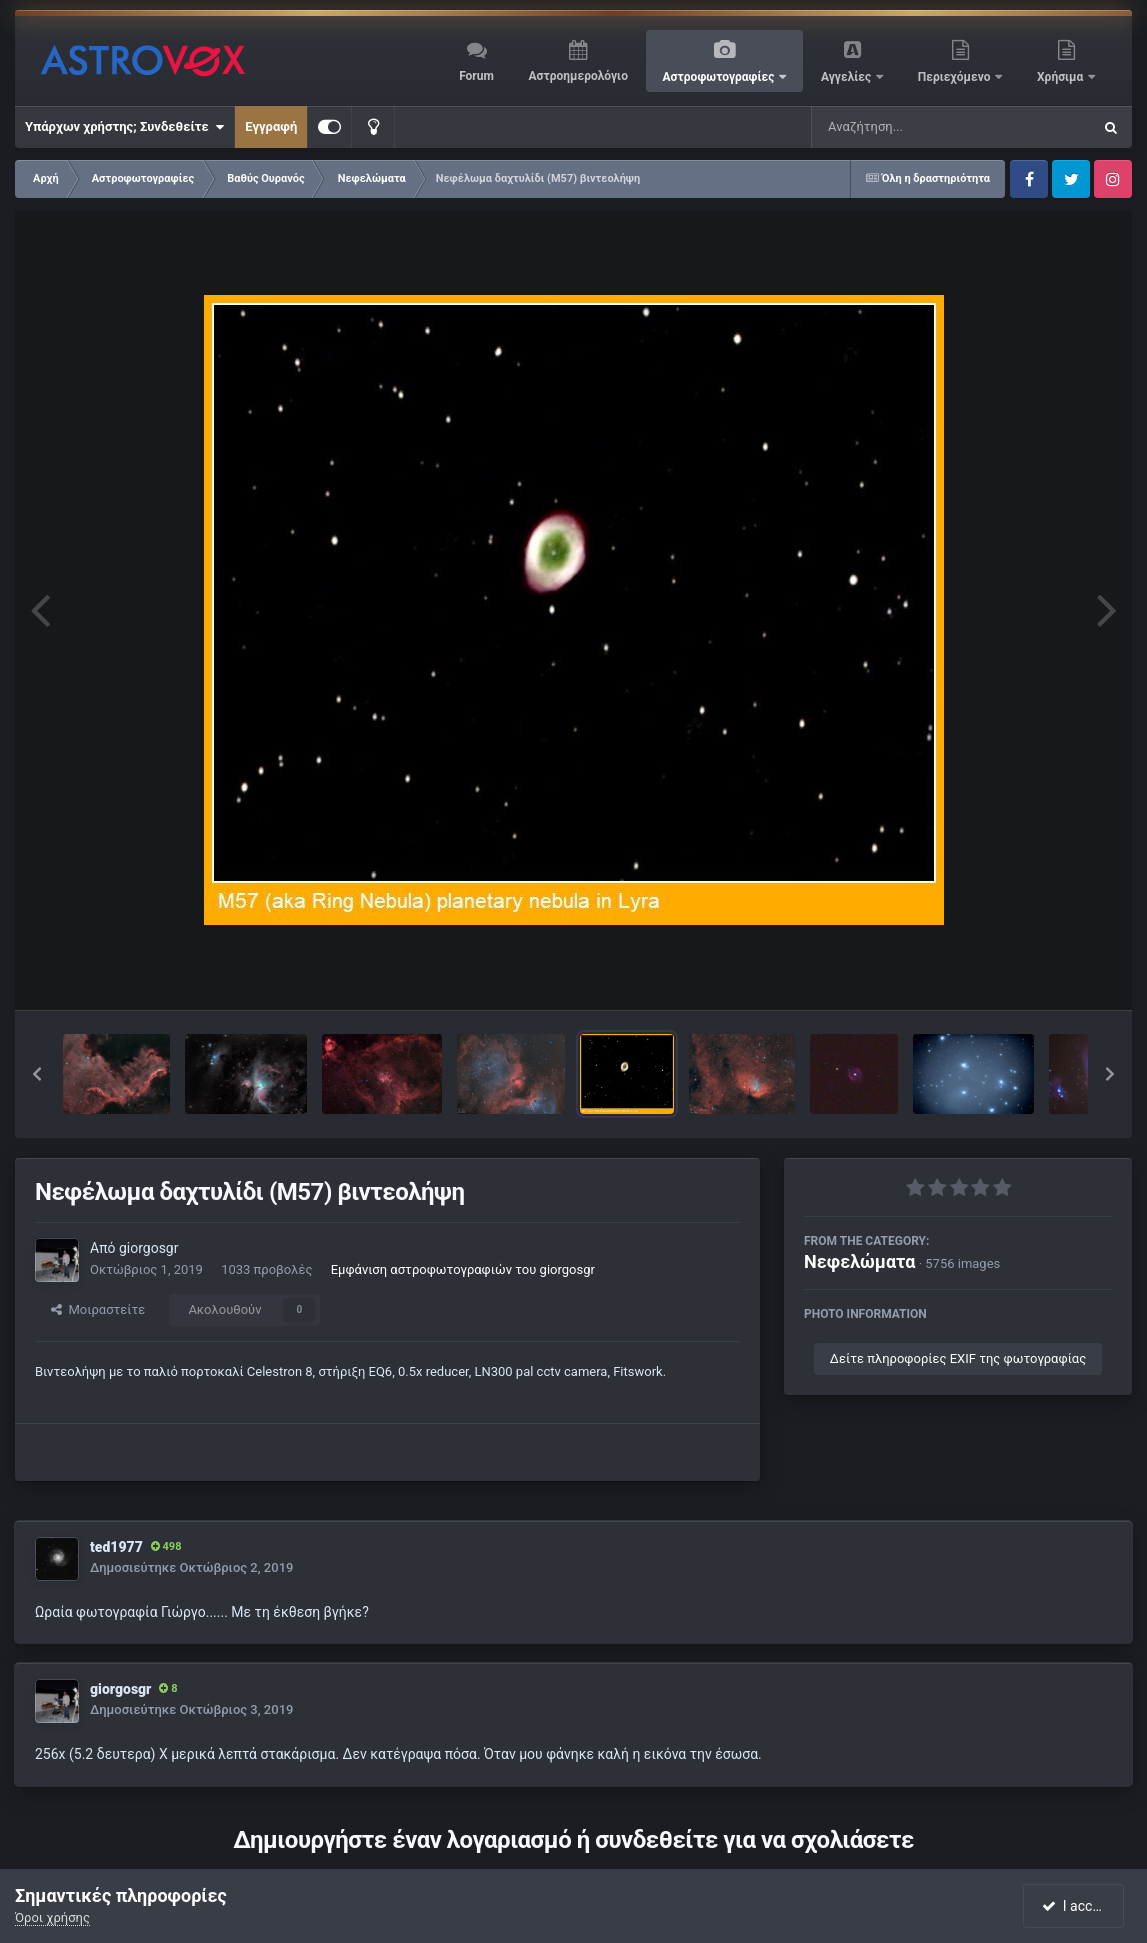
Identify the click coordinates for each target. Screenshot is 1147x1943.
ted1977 (116, 1547)
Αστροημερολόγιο (577, 76)
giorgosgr (149, 1248)
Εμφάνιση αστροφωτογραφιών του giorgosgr (463, 1269)
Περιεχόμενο (956, 77)
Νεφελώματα (859, 1261)
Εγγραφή (271, 126)
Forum (476, 76)
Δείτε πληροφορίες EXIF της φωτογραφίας (958, 1358)
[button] (37, 1074)
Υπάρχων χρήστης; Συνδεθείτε (124, 127)
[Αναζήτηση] (911, 127)
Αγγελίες (847, 77)
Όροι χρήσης (52, 1917)
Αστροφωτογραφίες (720, 77)
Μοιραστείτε (98, 1309)
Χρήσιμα (1061, 77)
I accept (1075, 1906)
